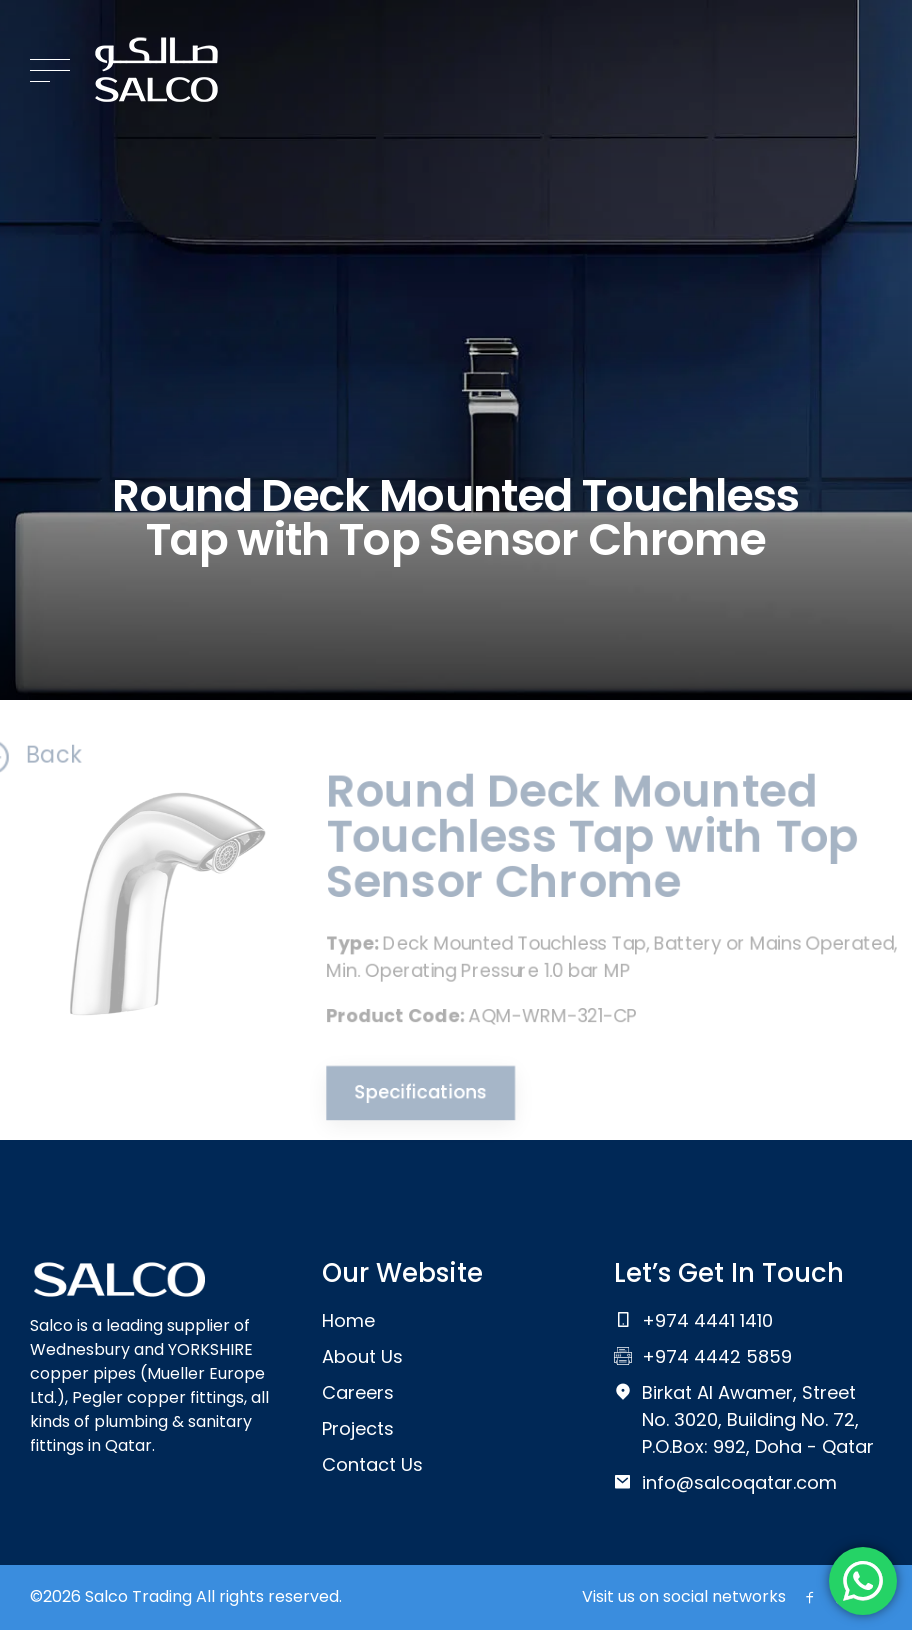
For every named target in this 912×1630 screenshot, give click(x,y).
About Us (362, 1356)
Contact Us (372, 1464)
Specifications (414, 1098)
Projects (358, 1428)
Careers (358, 1392)
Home (348, 1320)
